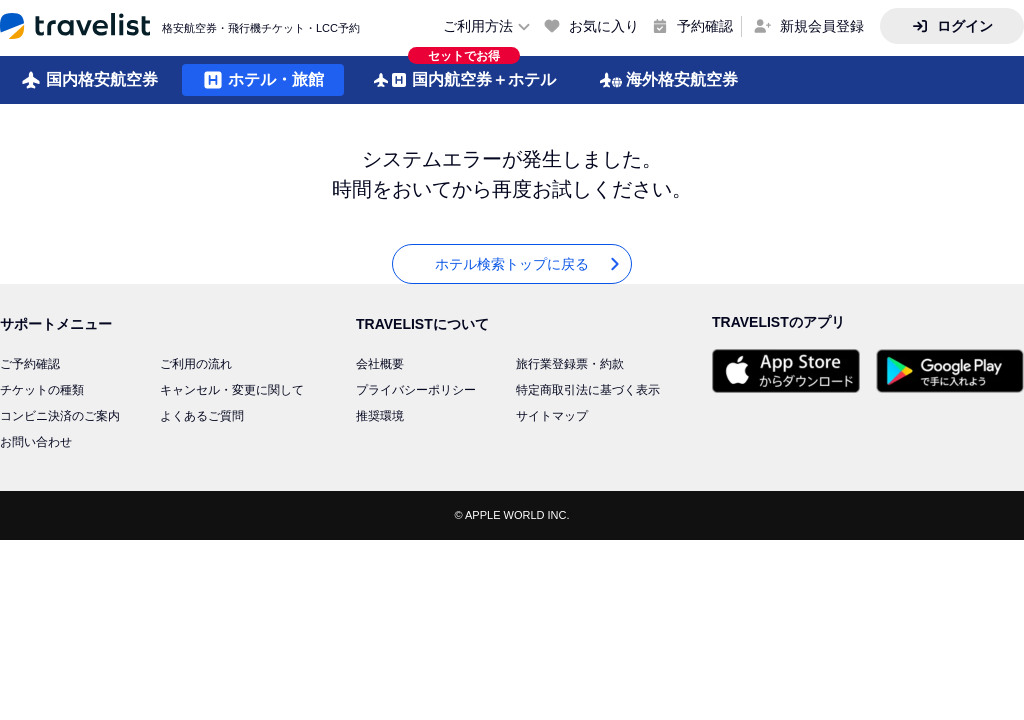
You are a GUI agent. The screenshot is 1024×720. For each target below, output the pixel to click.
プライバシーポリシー (416, 390)
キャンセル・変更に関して (232, 390)
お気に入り (604, 26)
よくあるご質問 (202, 416)
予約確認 (705, 26)
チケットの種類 (42, 390)
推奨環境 (380, 416)
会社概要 (380, 364)
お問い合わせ (36, 442)
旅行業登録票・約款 (570, 364)
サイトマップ (552, 416)
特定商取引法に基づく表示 (588, 390)
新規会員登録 (822, 26)
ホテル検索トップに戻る (529, 264)
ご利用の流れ (196, 364)
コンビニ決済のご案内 (60, 416)
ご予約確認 (30, 364)
